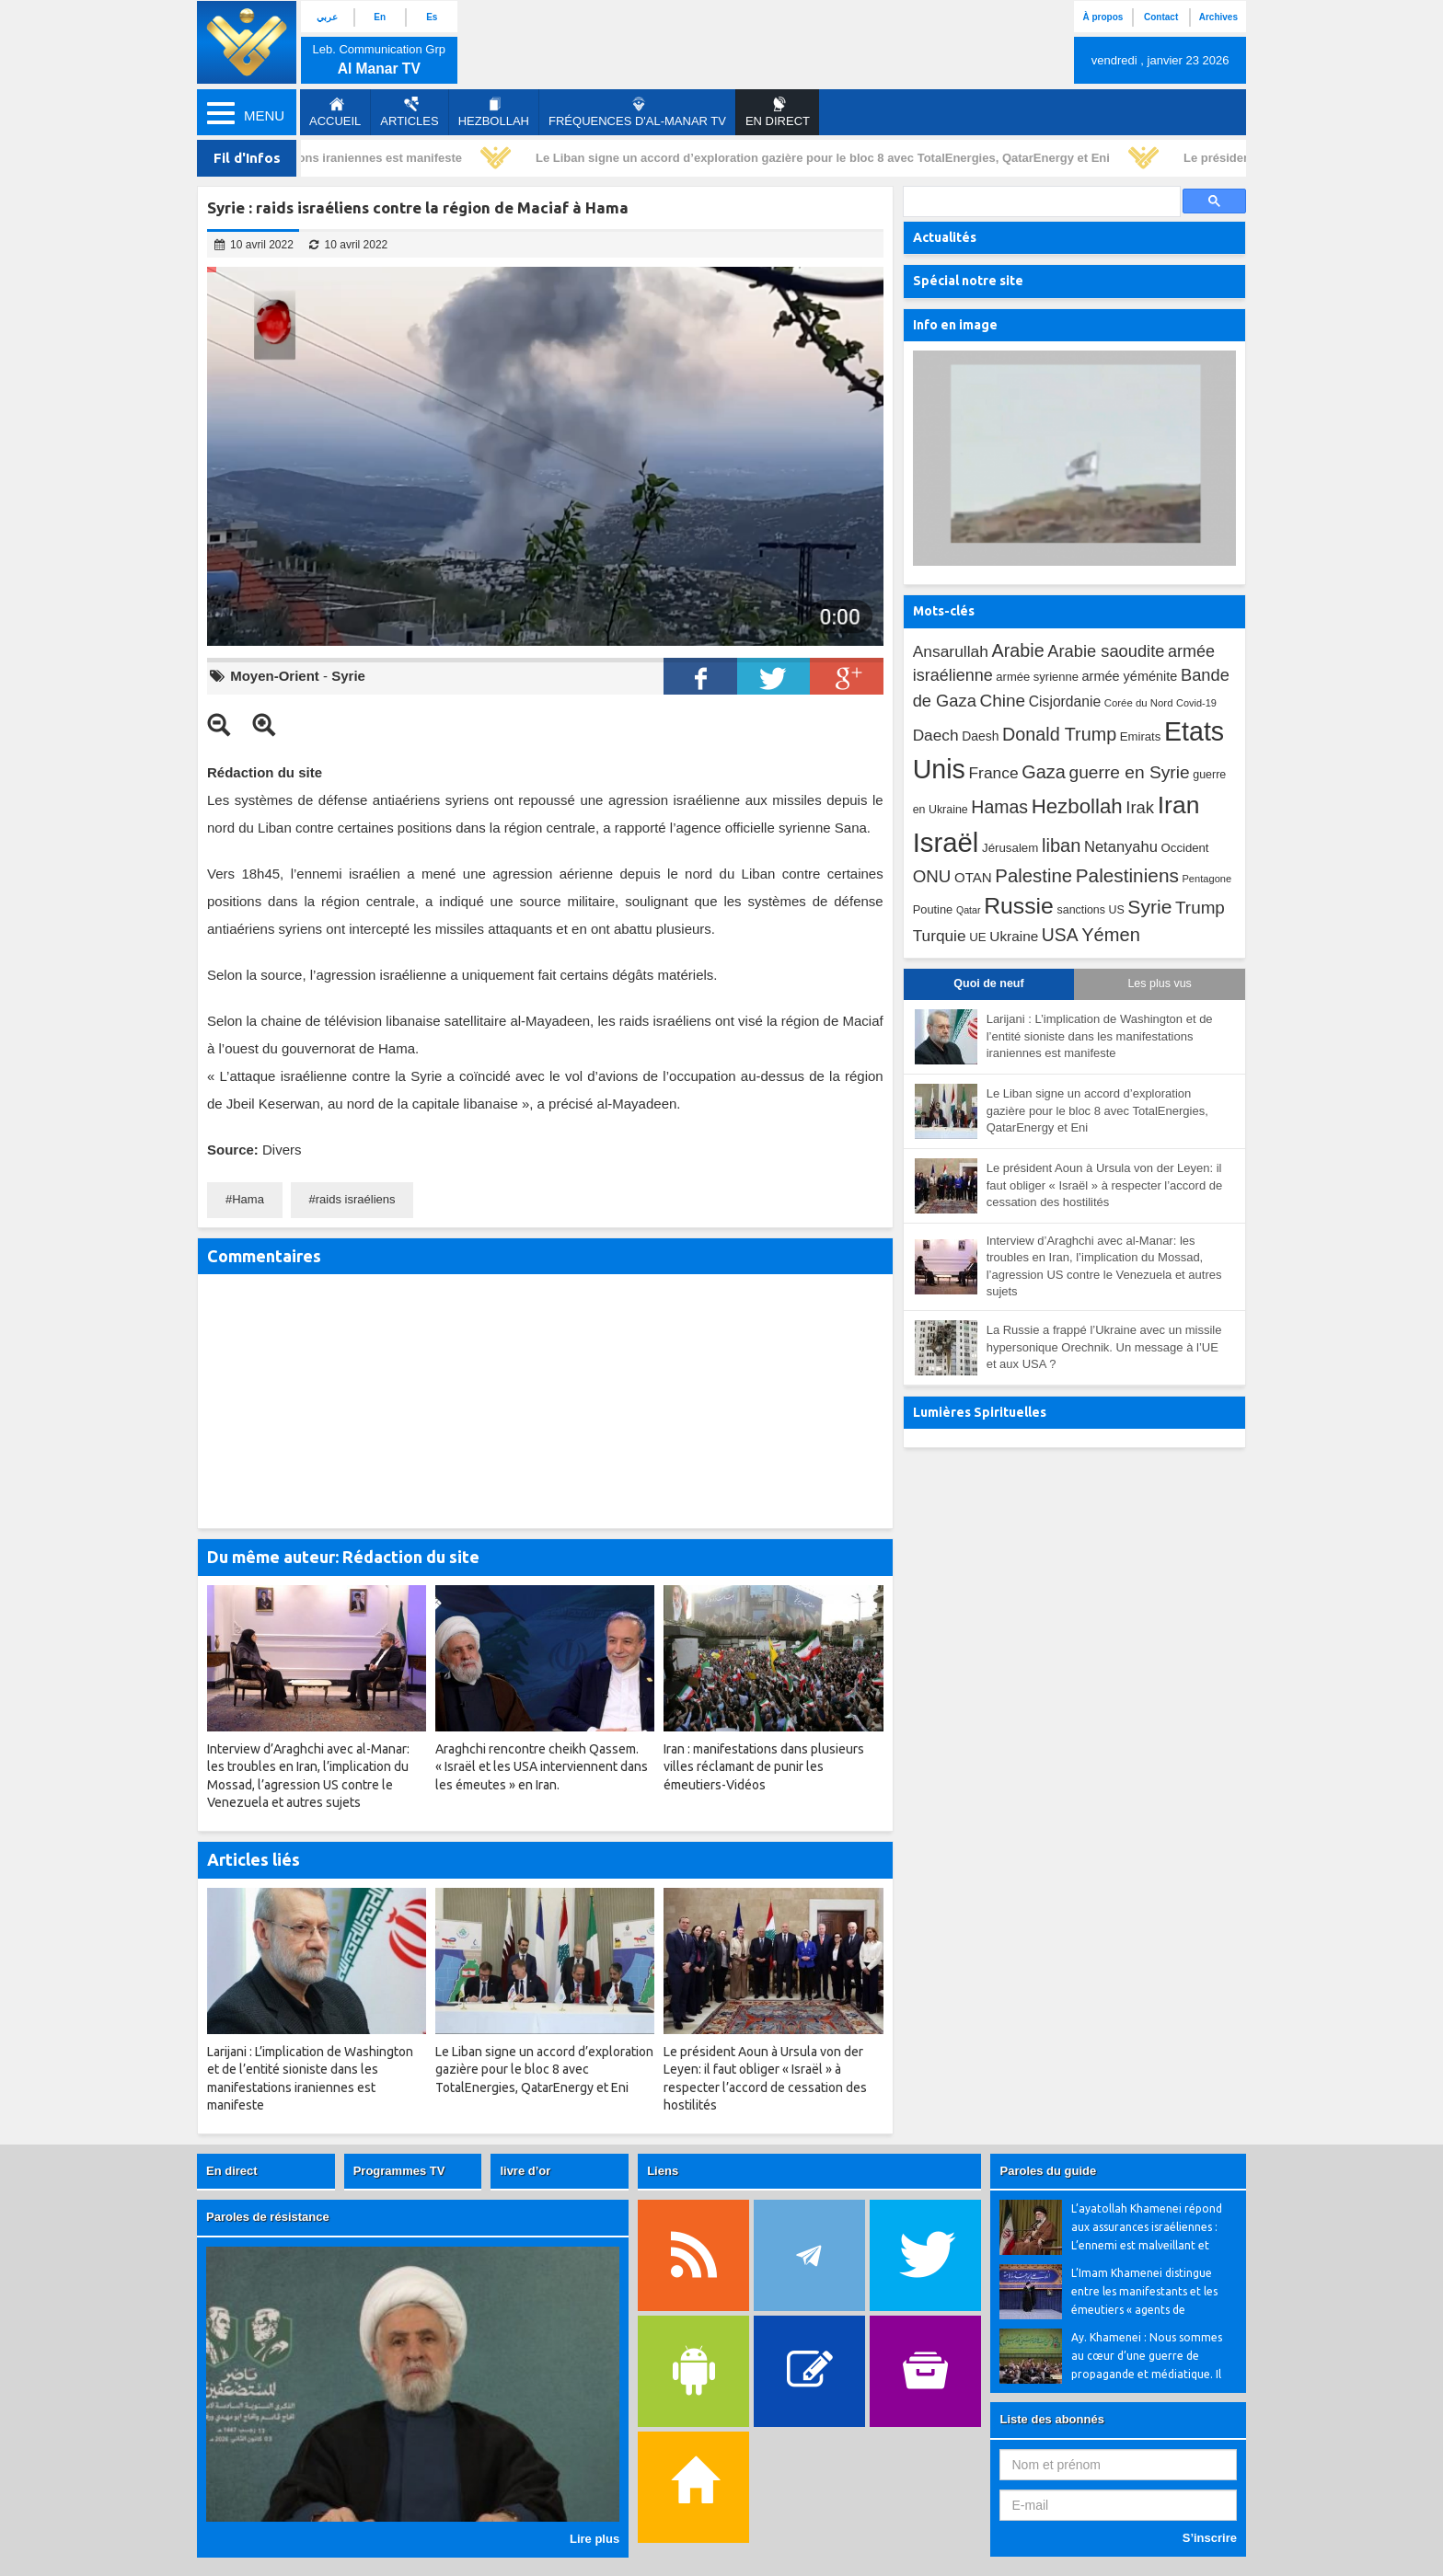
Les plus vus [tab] (1159, 983)
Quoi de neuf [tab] (988, 983)
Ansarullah (950, 651)
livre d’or (525, 2171)
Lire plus (594, 2539)
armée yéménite (1130, 676)
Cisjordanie (1065, 701)
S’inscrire (1210, 2538)
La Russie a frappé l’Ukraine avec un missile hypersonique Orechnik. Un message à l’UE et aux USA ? (1104, 1347)
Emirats (1140, 736)
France (993, 773)
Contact (1161, 17)
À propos (1102, 17)
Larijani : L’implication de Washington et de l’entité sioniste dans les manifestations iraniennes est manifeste (1100, 1036)
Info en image (955, 324)
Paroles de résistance (267, 2217)
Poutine (933, 909)
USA (1060, 935)
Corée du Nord (1138, 702)
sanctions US (1091, 909)
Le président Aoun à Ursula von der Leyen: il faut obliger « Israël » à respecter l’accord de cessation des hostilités (1105, 1185)
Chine (1002, 700)
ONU (932, 876)
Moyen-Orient (274, 676)
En (380, 17)
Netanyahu (1121, 847)
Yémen (1110, 935)
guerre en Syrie (1128, 772)
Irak (1140, 807)
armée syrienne (1037, 677)
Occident (1185, 848)
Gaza (1044, 772)
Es (431, 17)
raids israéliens (356, 1199)
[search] (1040, 202)
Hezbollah (493, 112)
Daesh (980, 736)
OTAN (973, 877)
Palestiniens (1127, 875)
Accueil (335, 112)
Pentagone (1206, 878)
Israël (946, 842)
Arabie (1018, 650)
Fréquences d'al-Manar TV (637, 112)
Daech (936, 735)
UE (977, 937)
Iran (1179, 805)
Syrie (348, 676)
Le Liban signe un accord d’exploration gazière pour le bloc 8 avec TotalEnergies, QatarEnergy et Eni (826, 158)
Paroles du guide (1047, 2171)
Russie (1019, 905)
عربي (327, 17)
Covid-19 (1196, 702)
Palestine (1033, 876)
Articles (409, 112)
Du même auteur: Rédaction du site (343, 1556)
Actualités (944, 237)
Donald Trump (1059, 734)
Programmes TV (399, 2171)
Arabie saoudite (1105, 651)
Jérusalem (1010, 848)
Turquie (939, 935)
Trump (1200, 907)
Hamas (999, 807)
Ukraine (1013, 936)
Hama (248, 1199)
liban (1061, 845)
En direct (232, 2171)
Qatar (968, 909)
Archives (1218, 17)
